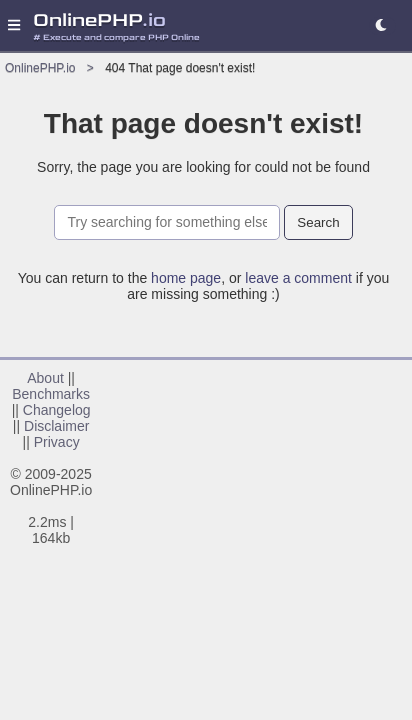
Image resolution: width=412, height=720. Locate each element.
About (45, 378)
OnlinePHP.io (40, 68)
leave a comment (298, 278)
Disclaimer (56, 426)
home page (186, 278)
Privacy (57, 442)
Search (318, 222)
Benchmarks (51, 394)
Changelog (57, 410)
